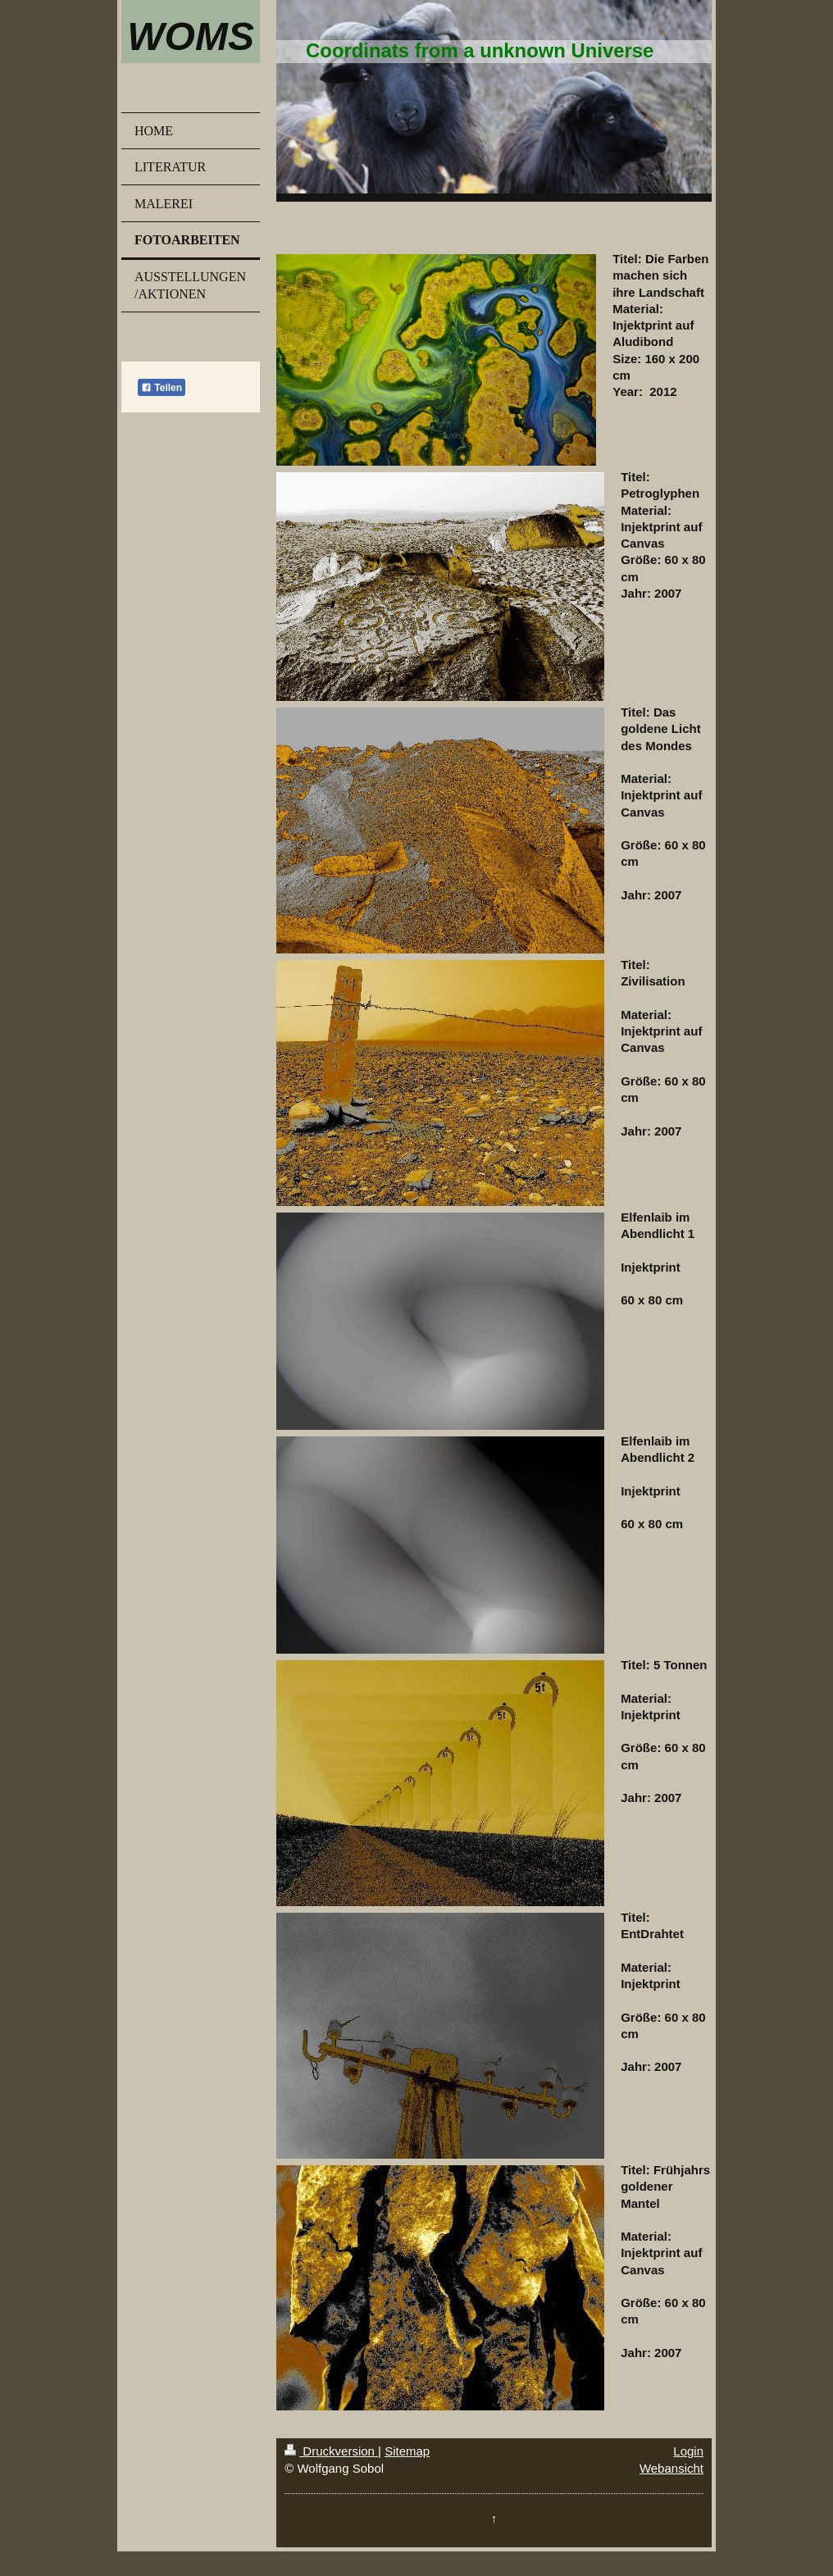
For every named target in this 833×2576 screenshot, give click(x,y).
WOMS (190, 36)
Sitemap (407, 2451)
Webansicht (671, 2468)
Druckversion (331, 2451)
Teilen (161, 388)
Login (688, 2451)
